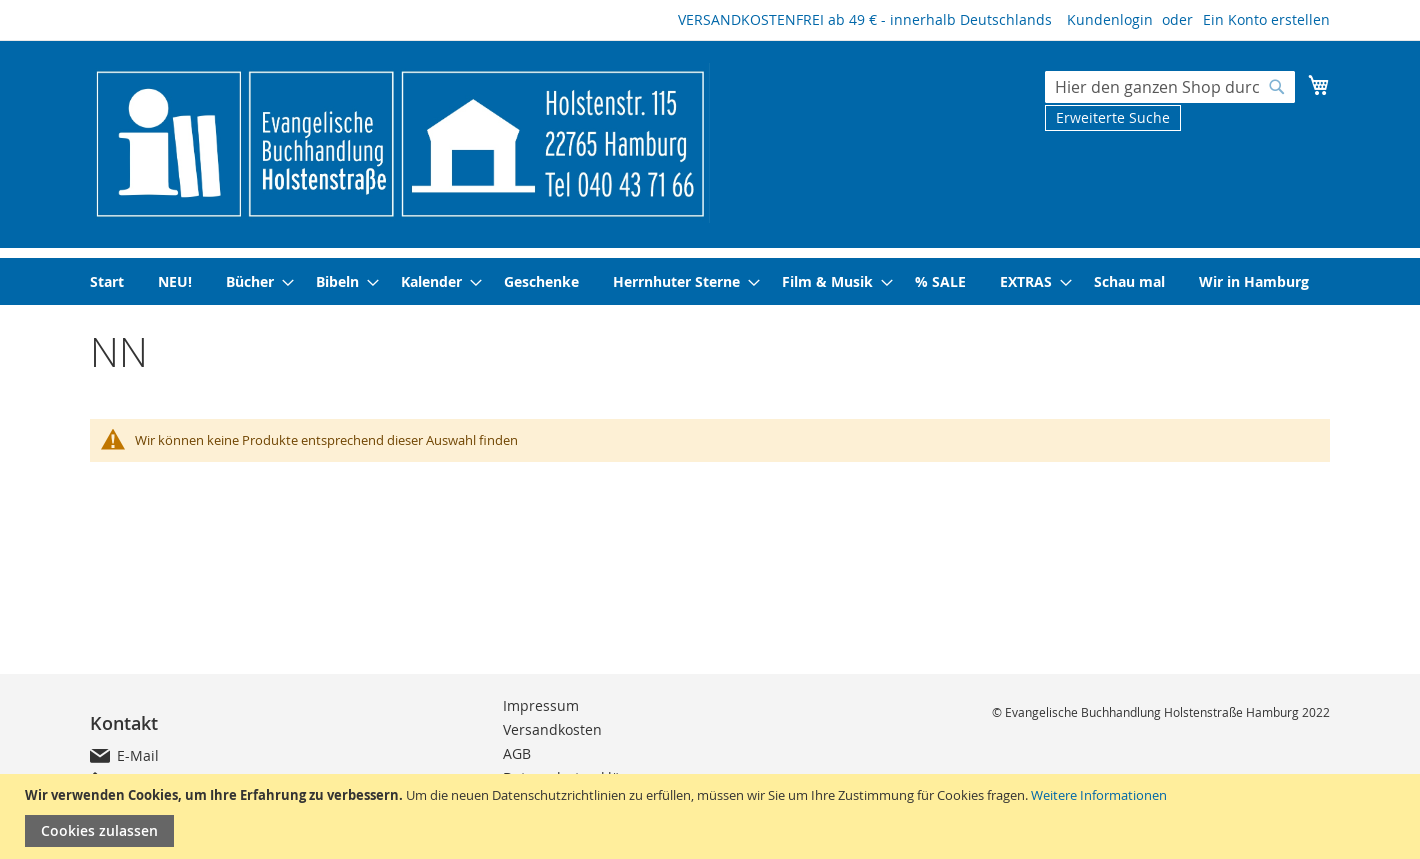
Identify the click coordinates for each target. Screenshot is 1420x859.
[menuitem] (107, 281)
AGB (517, 753)
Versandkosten (552, 729)
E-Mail (138, 755)
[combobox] (1170, 87)
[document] (712, 816)
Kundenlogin (1110, 19)
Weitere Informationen (1099, 795)
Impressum (541, 705)
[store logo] (400, 143)
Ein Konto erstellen (1266, 19)
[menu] (710, 281)
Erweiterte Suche (1113, 117)
